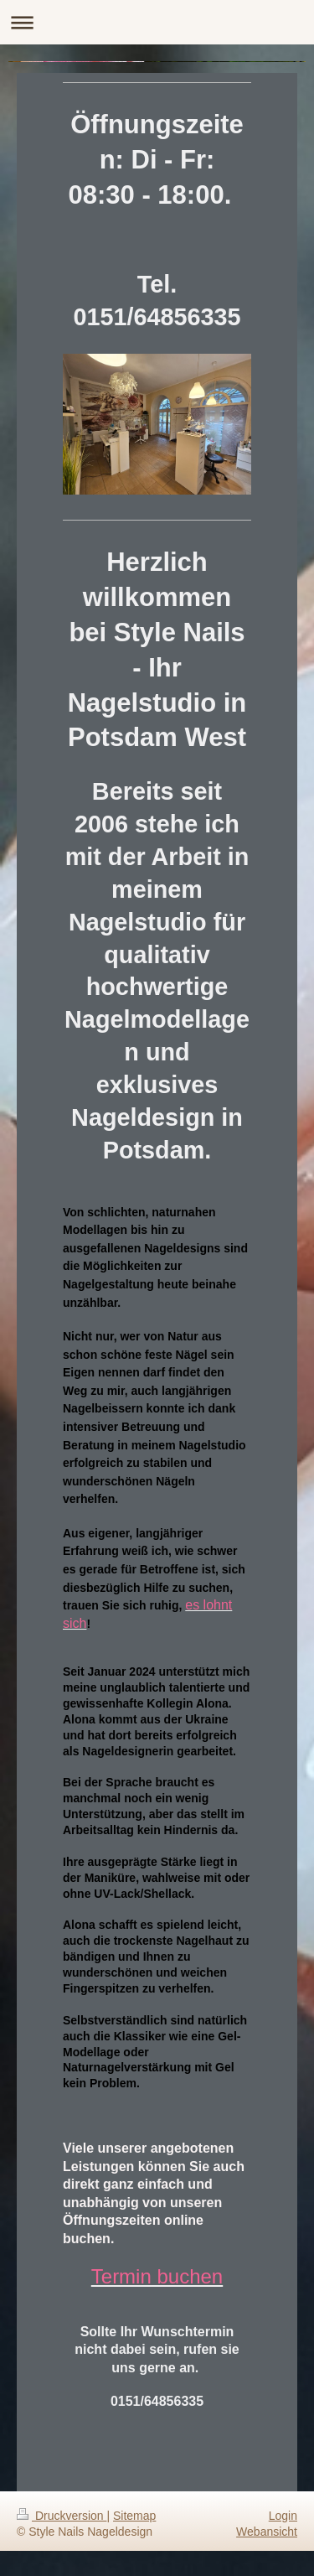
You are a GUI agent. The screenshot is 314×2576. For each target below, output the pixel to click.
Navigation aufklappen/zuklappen (157, 22)
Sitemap (134, 2515)
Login (283, 2515)
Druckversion (61, 2515)
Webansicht (266, 2531)
